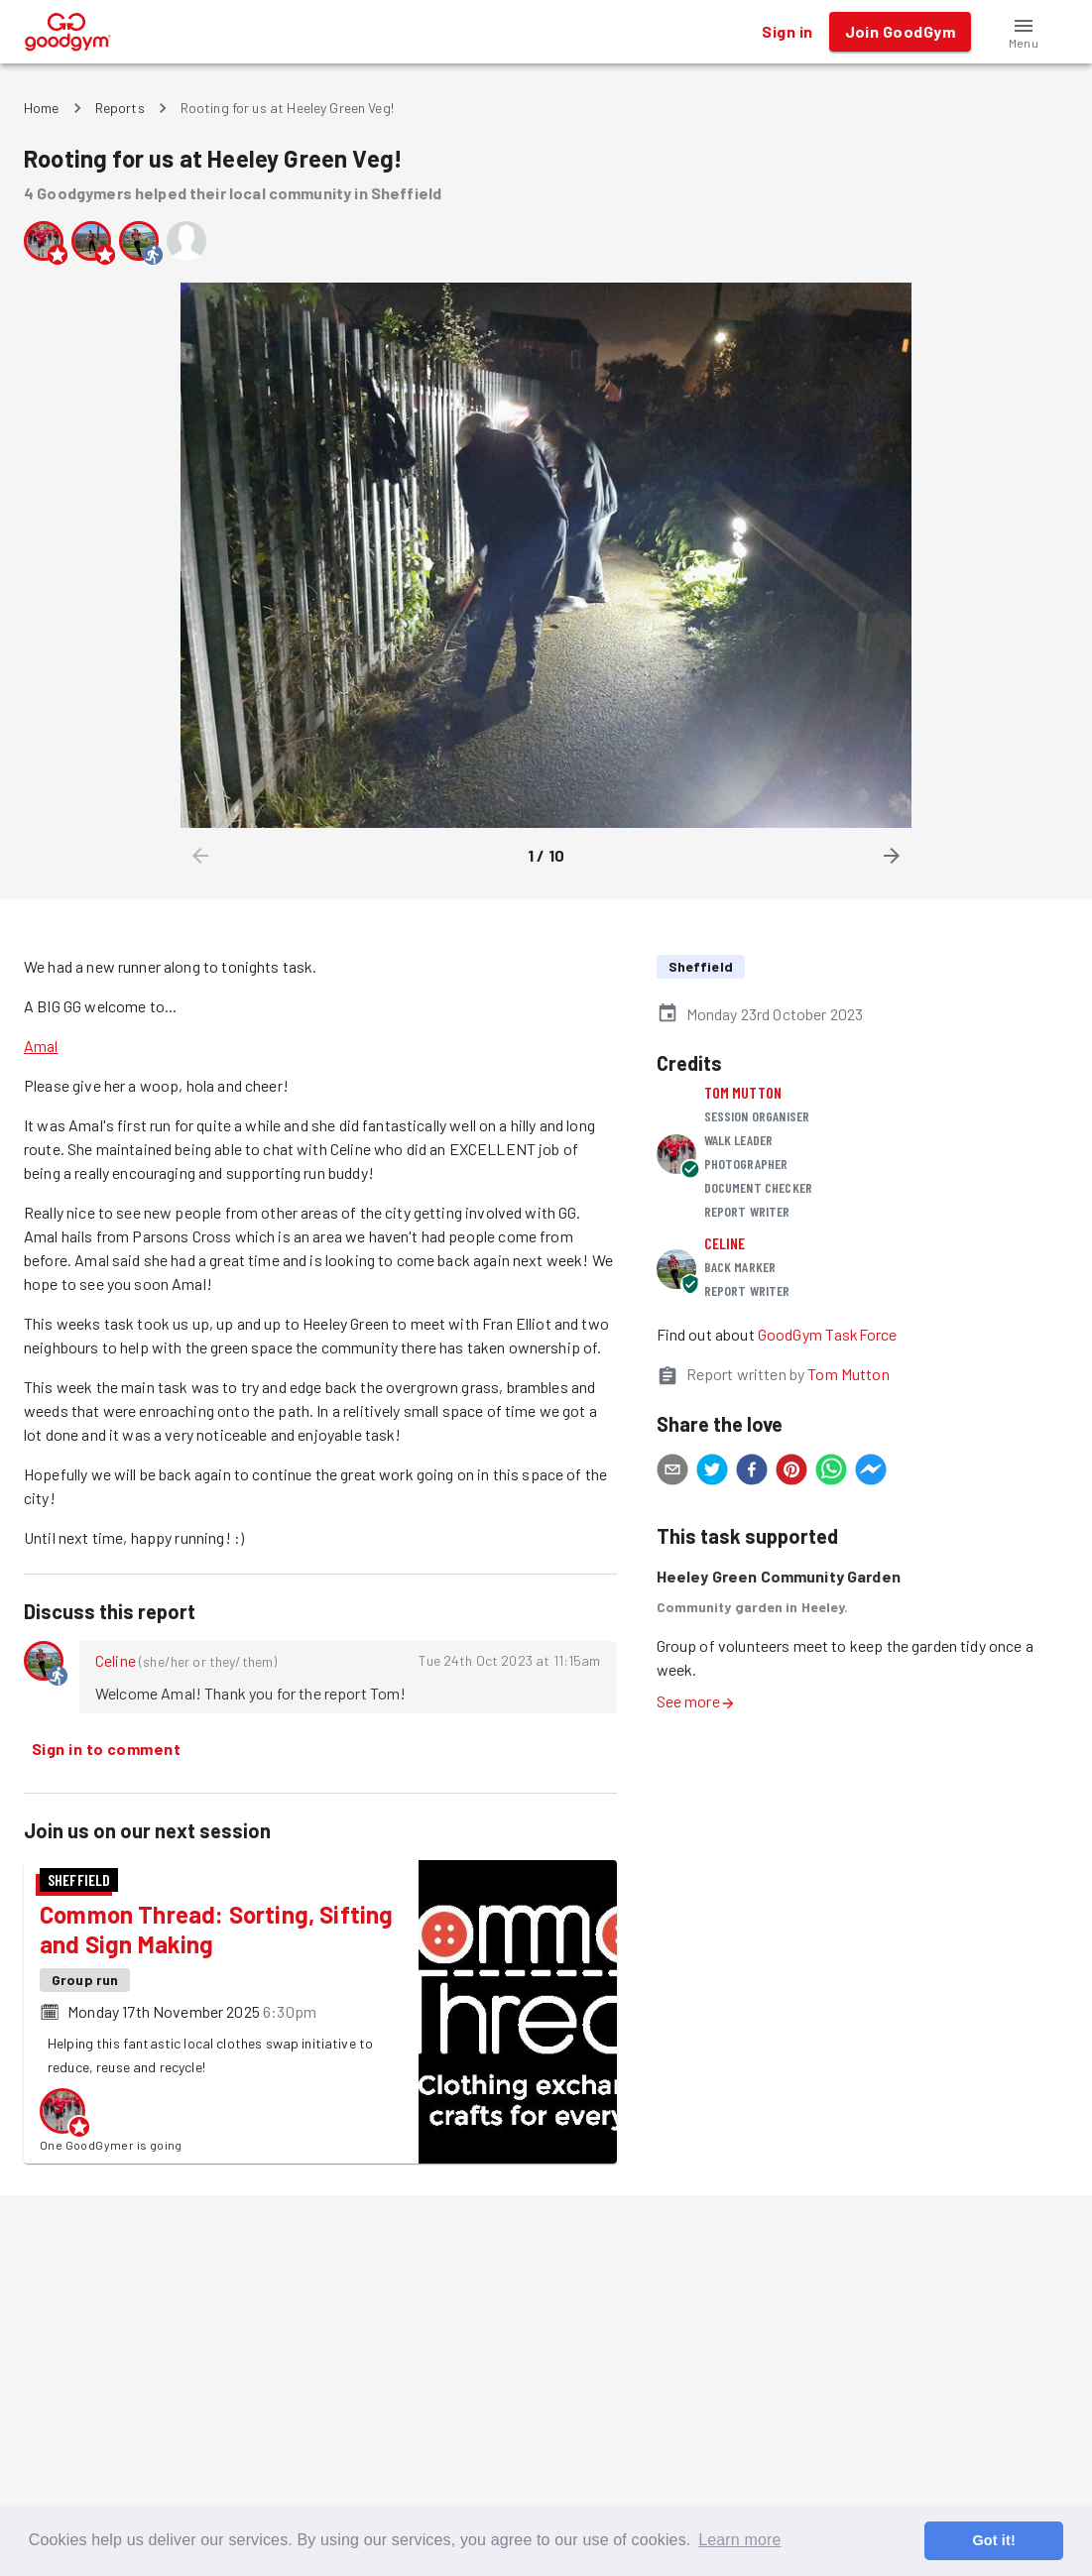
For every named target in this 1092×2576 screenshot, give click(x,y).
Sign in (787, 32)
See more (696, 1701)
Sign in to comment (106, 1749)
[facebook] (752, 1472)
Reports (120, 107)
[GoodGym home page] (68, 29)
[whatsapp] (831, 1472)
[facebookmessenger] (871, 1472)
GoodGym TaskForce (828, 1334)
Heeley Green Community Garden (779, 1576)
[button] (1023, 31)
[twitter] (712, 1472)
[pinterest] (791, 1472)
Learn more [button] (739, 2539)
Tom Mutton (743, 1092)
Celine (115, 1660)
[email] (672, 1472)
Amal (41, 1045)
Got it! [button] (993, 2540)
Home (42, 107)
